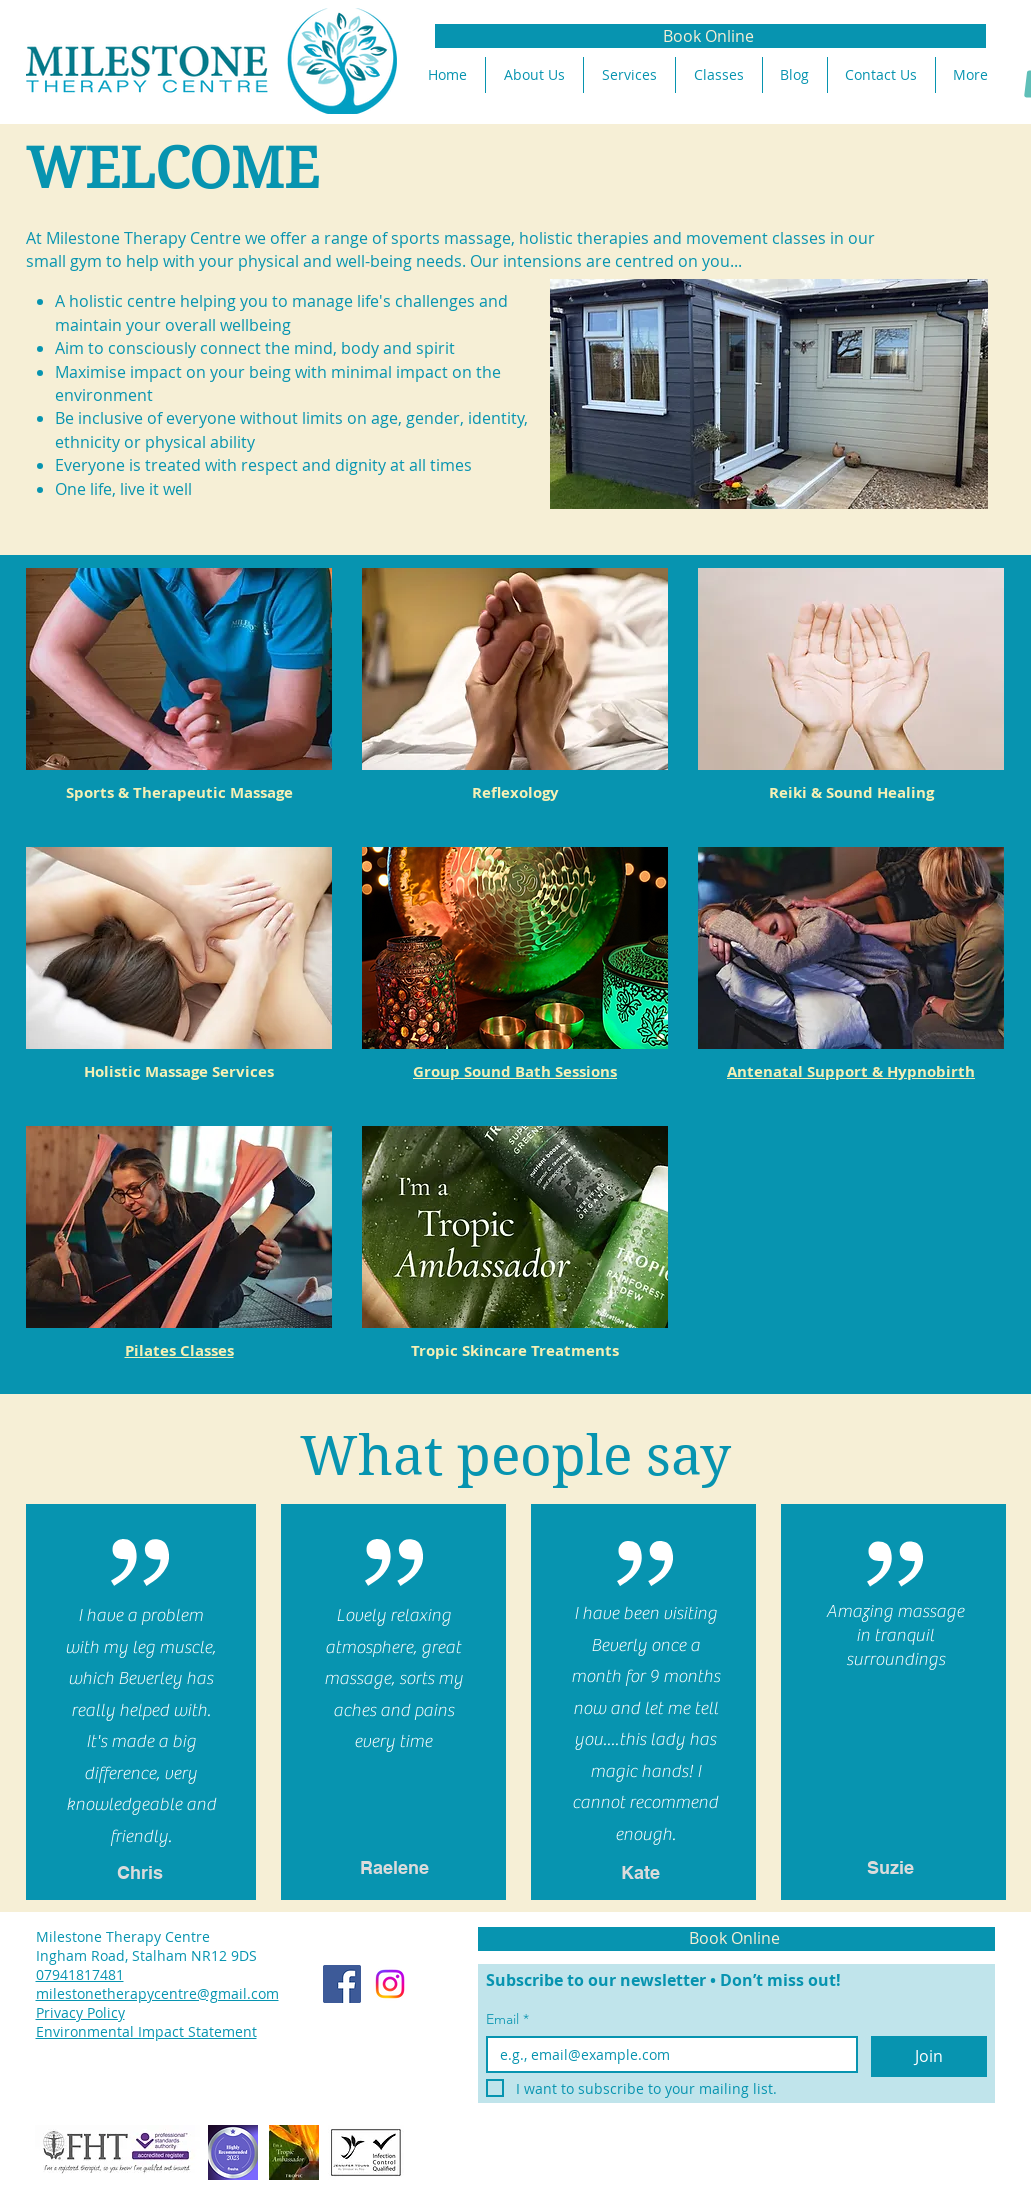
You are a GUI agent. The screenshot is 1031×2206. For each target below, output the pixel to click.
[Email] (666, 2054)
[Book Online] (710, 36)
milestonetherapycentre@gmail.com (157, 1993)
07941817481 (80, 1974)
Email (507, 2019)
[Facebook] (342, 1984)
